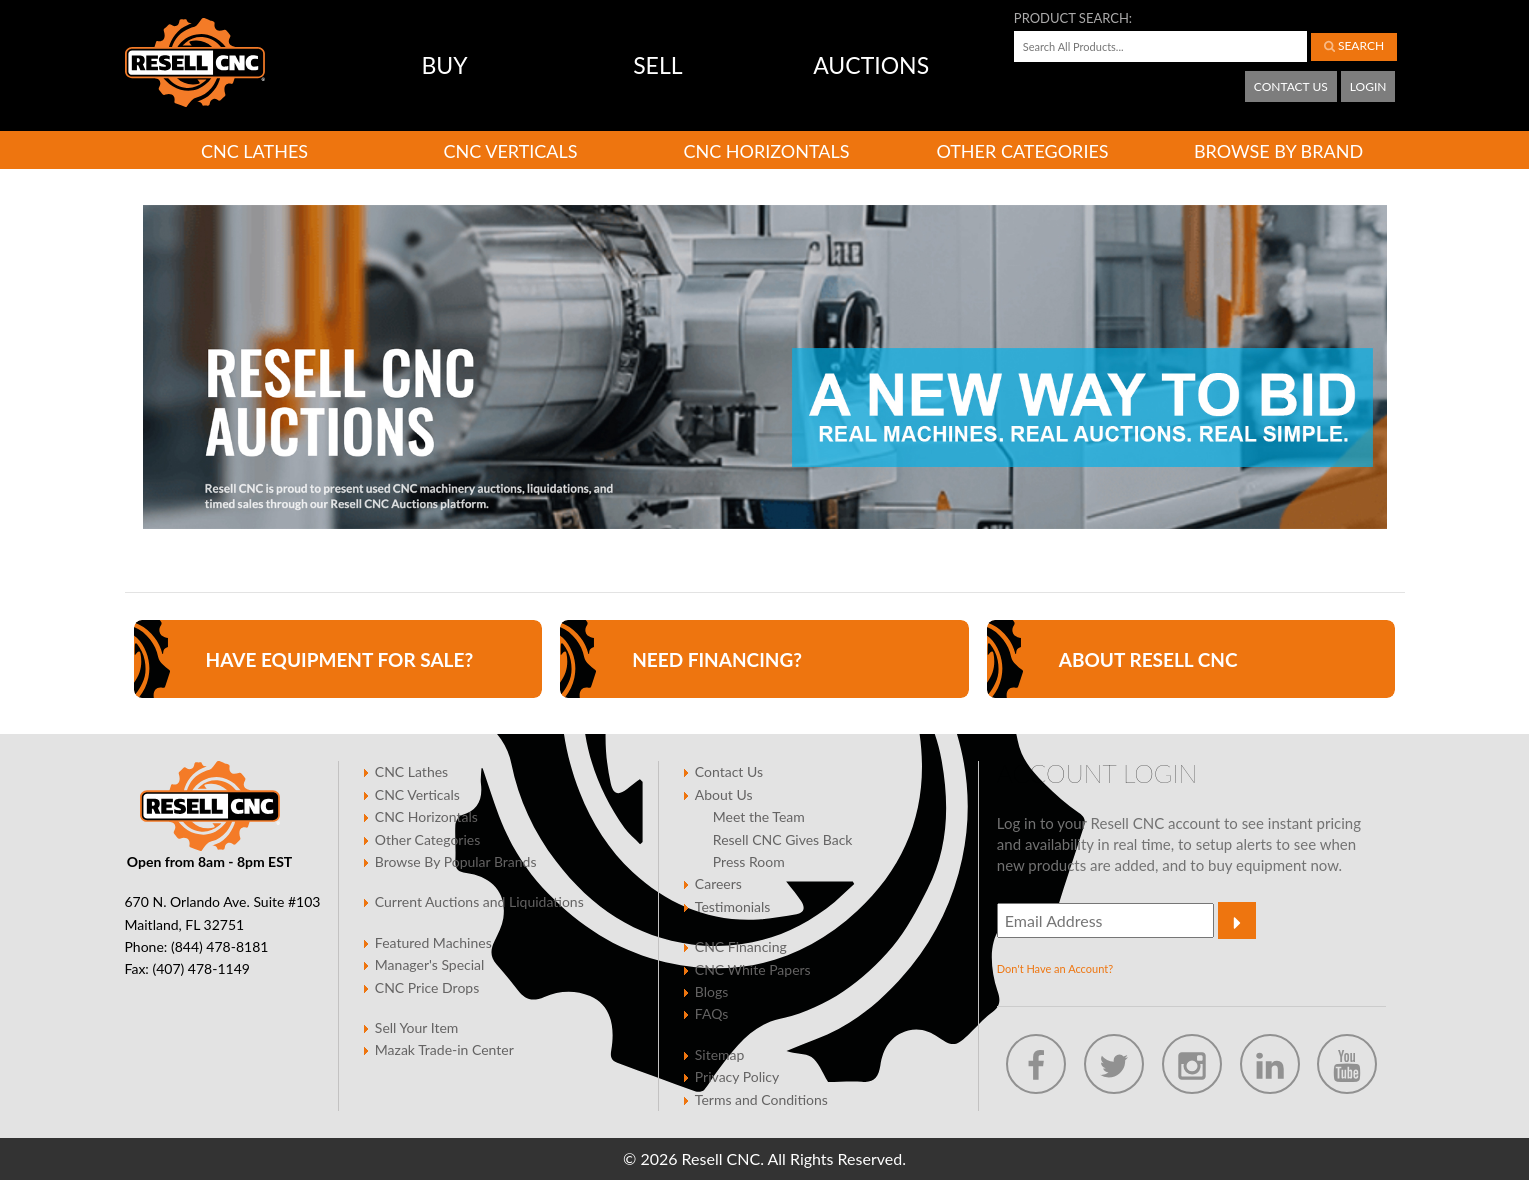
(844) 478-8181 (219, 946)
